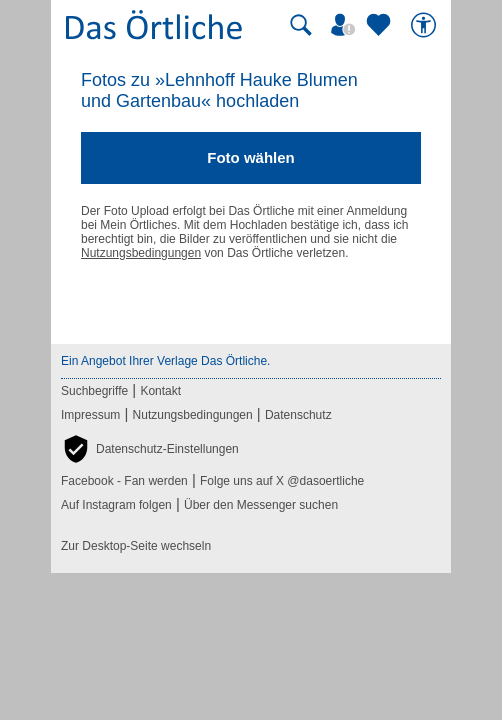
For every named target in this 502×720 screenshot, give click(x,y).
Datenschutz (298, 415)
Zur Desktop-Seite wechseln (136, 546)
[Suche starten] (301, 25)
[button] (150, 449)
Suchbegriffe (94, 391)
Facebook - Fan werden (124, 481)
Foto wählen (251, 157)
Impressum (90, 415)
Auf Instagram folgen (116, 505)
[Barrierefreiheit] (426, 25)
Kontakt (160, 391)
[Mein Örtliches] (346, 25)
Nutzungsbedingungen (141, 253)
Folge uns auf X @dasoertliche (282, 481)
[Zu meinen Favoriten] (381, 25)
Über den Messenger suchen (261, 505)
